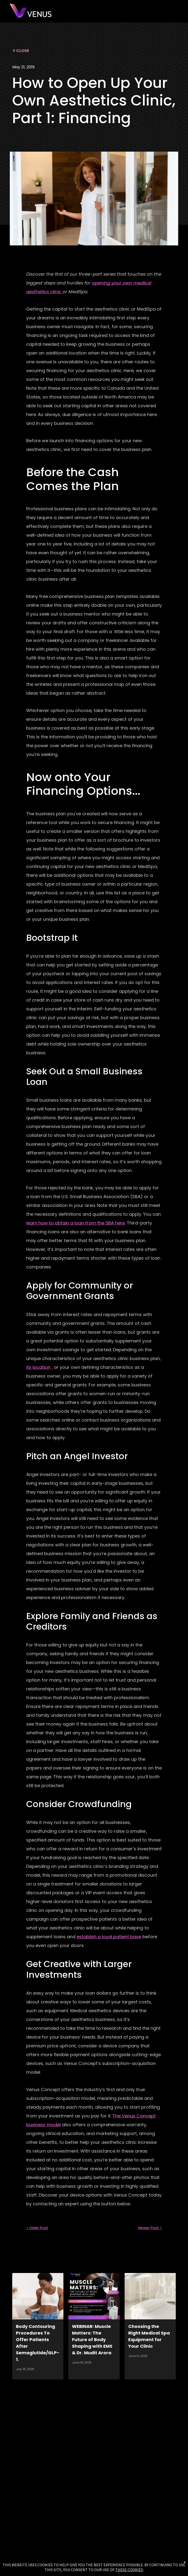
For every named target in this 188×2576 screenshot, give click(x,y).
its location (38, 1367)
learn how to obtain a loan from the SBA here (75, 1223)
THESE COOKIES (129, 2569)
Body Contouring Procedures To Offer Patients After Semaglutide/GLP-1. (37, 2342)
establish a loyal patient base (109, 1937)
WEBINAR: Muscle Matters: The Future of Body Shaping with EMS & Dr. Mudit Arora (92, 2339)
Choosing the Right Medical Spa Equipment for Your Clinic (149, 2336)
